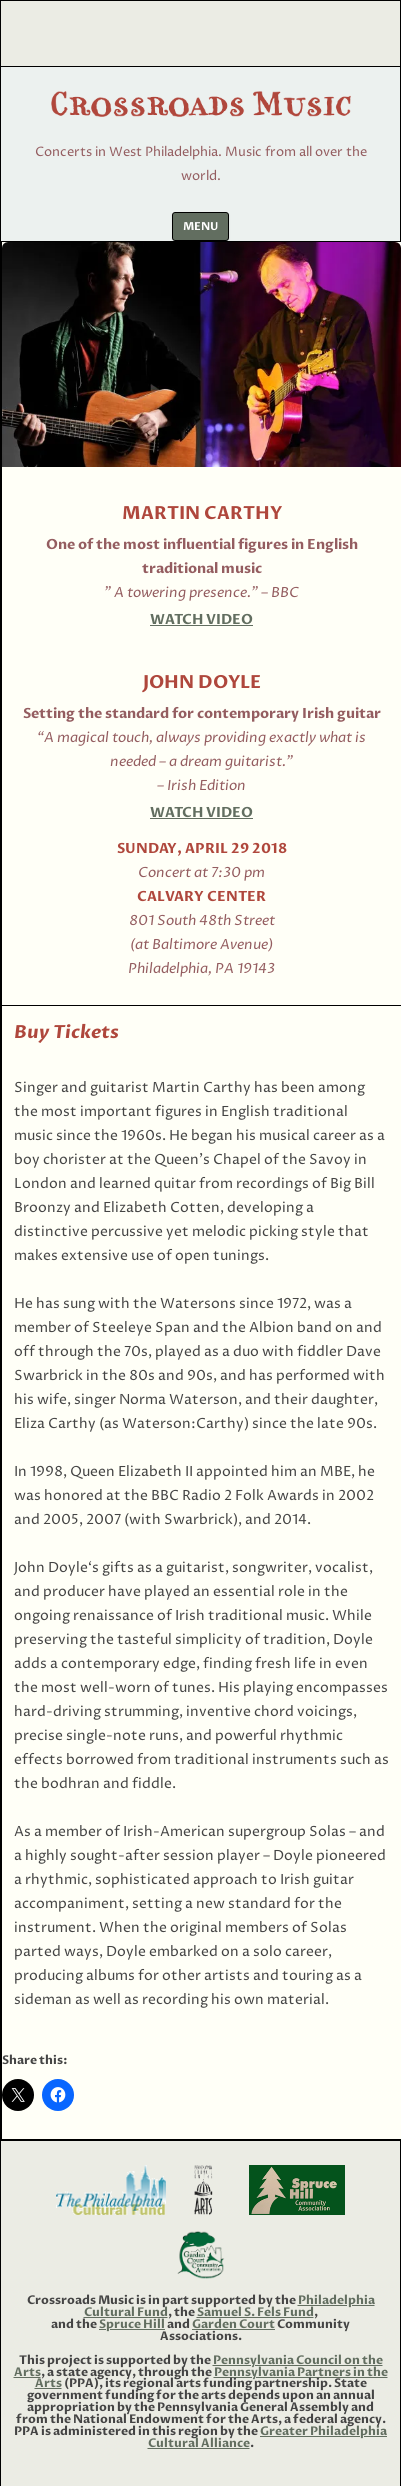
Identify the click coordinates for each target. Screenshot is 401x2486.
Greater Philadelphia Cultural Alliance (268, 2437)
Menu (200, 226)
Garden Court (233, 2324)
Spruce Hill (132, 2324)
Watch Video (201, 619)
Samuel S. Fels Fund (255, 2312)
